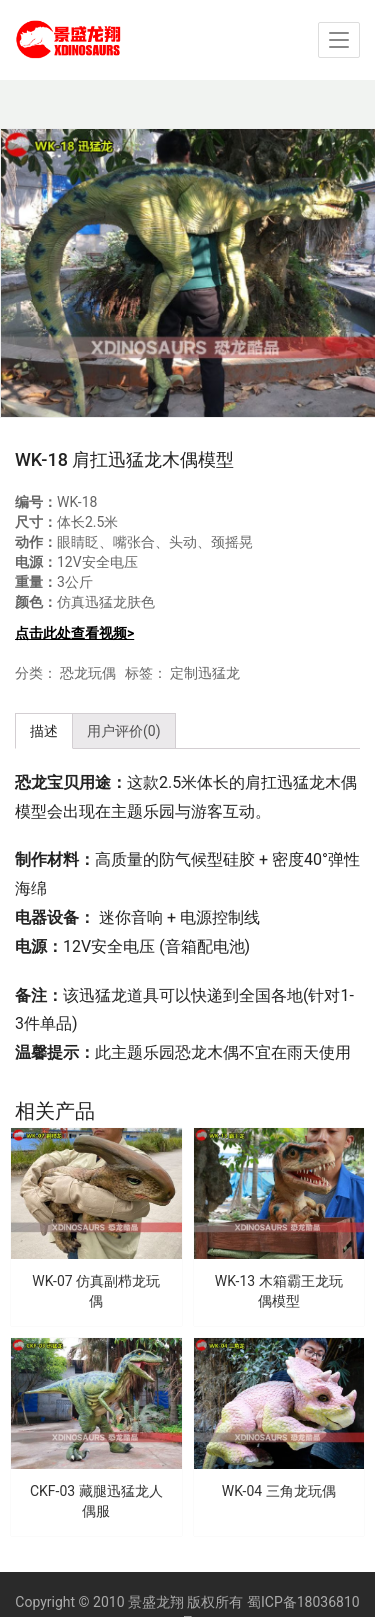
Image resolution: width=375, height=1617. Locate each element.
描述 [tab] (44, 731)
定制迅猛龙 (205, 673)
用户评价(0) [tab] (124, 731)
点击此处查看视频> (74, 633)
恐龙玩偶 (88, 673)
